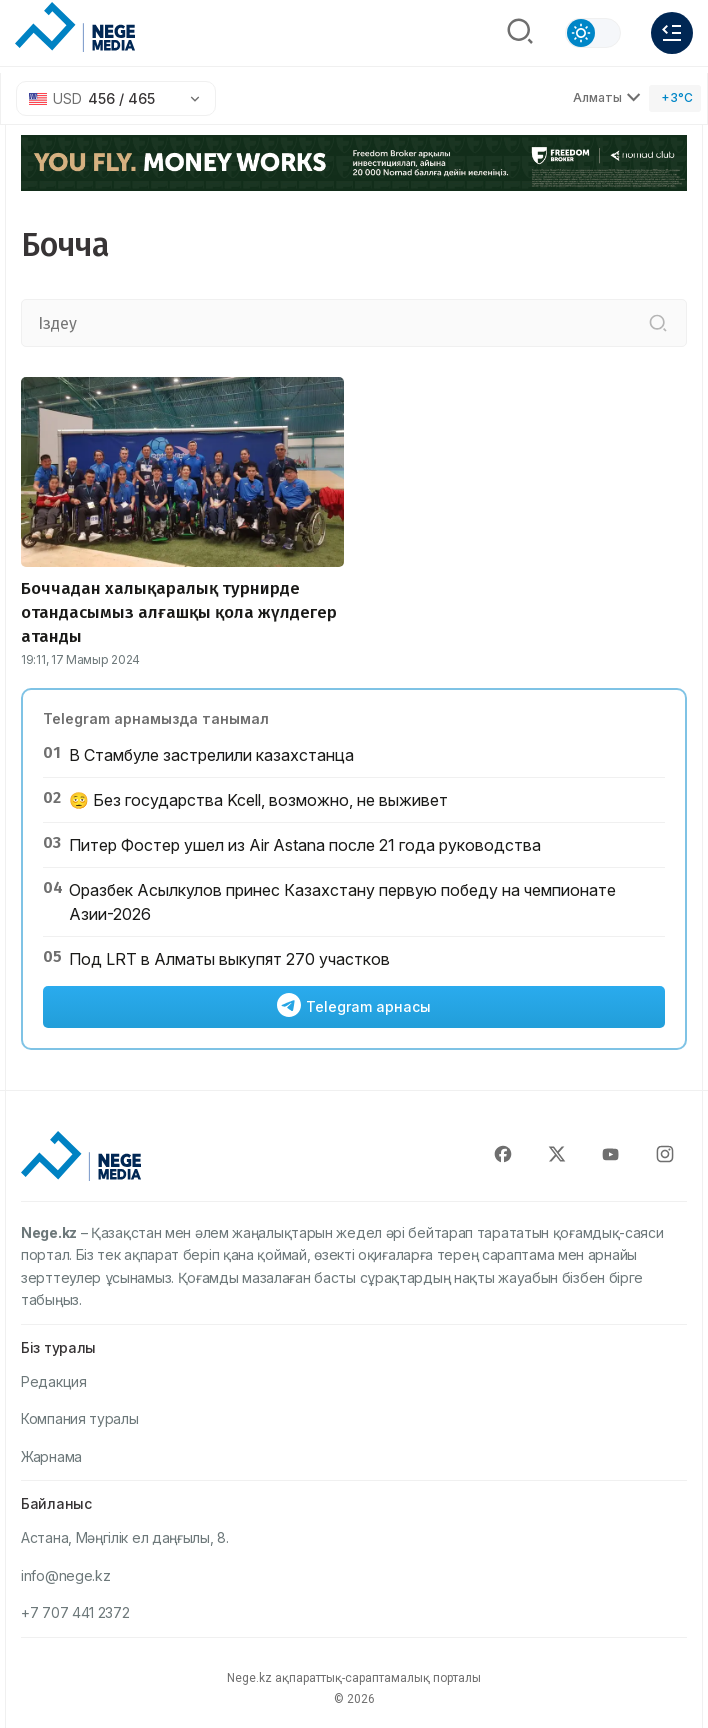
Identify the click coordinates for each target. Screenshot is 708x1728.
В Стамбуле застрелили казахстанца (211, 755)
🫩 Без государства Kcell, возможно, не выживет (258, 800)
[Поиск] (520, 33)
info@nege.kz (65, 1575)
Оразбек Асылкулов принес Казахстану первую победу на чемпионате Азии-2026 (342, 902)
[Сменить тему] (593, 33)
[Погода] (675, 98)
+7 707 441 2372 (75, 1612)
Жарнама (51, 1456)
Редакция (54, 1381)
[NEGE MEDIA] (75, 28)
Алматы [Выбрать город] (607, 97)
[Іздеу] (658, 323)
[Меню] (672, 33)
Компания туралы (80, 1418)
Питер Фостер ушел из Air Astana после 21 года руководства (305, 845)
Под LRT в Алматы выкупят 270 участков (229, 959)
